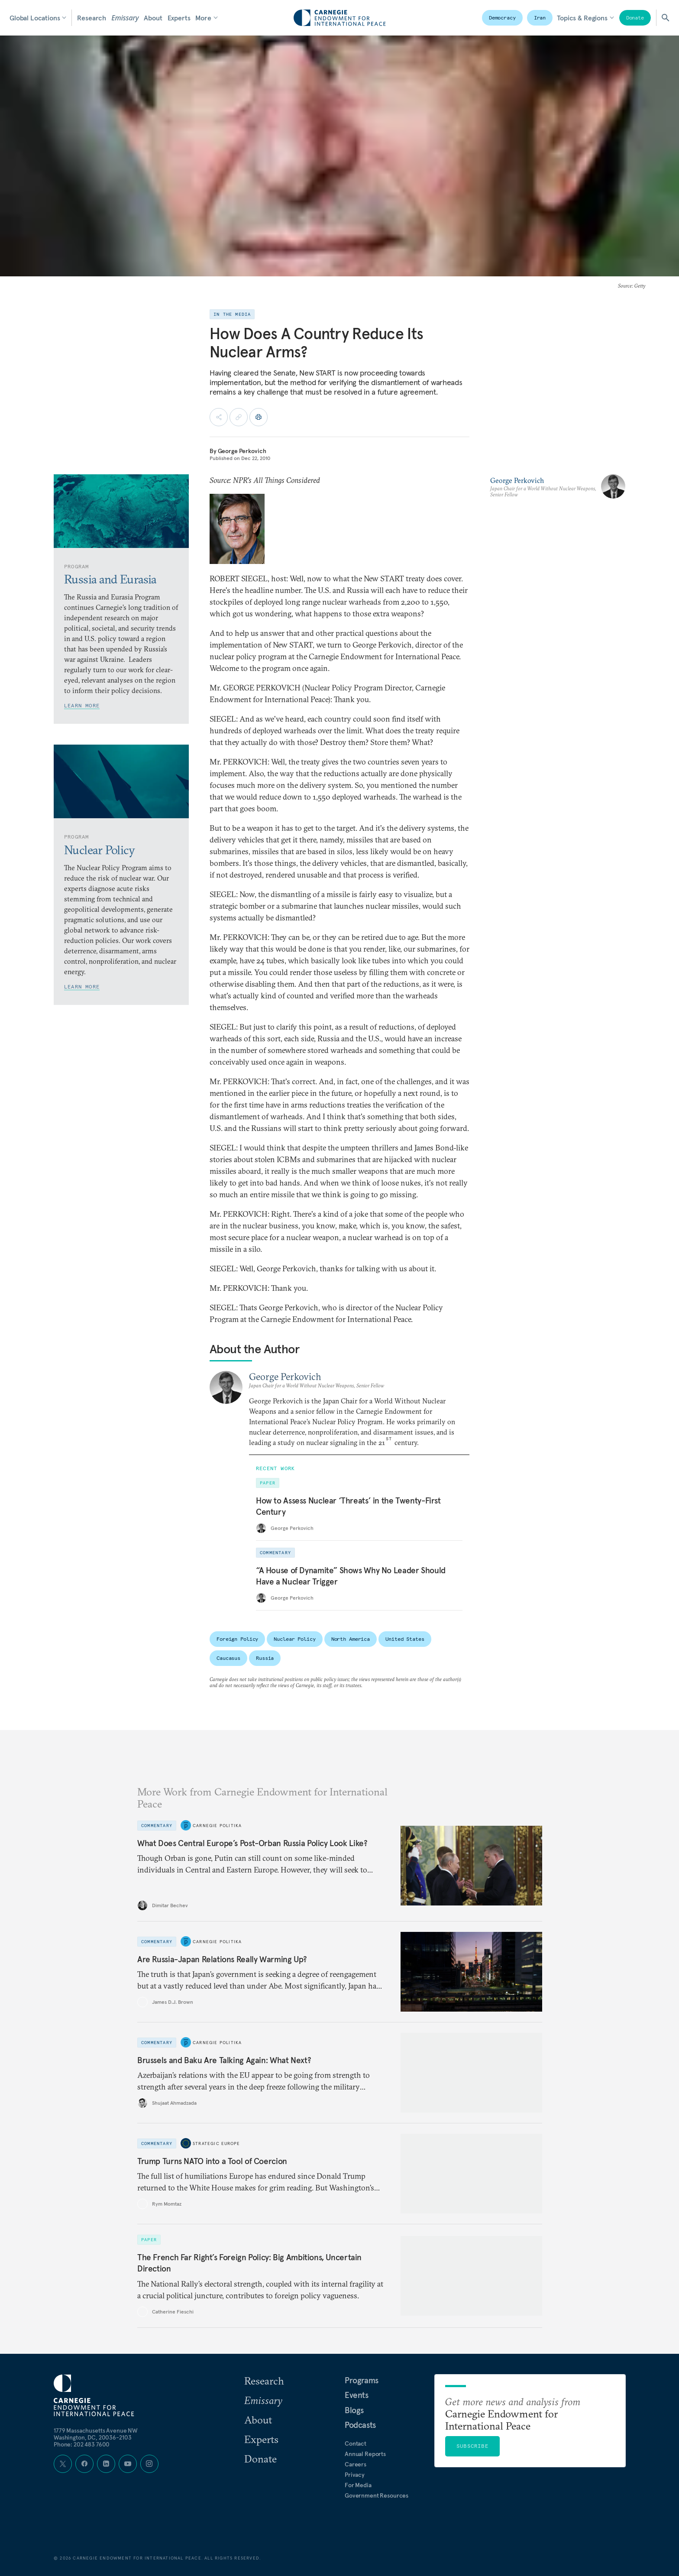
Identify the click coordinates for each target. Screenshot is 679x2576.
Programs (361, 2380)
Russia (265, 1658)
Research (91, 17)
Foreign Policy (237, 1639)
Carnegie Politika (217, 1825)
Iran (540, 17)
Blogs (354, 2410)
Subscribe (472, 2446)
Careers (355, 2464)
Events (357, 2395)
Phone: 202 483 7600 (82, 2444)
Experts (179, 17)
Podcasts (360, 2425)
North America (350, 1639)
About (153, 17)
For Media (358, 2485)
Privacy (355, 2475)
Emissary (125, 18)
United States (404, 1639)
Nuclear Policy (294, 1639)
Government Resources (376, 2495)
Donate (635, 17)
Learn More (82, 705)
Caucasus (228, 1658)
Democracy (502, 17)
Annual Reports (365, 2454)
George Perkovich (242, 451)
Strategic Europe (216, 2143)
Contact (355, 2443)
